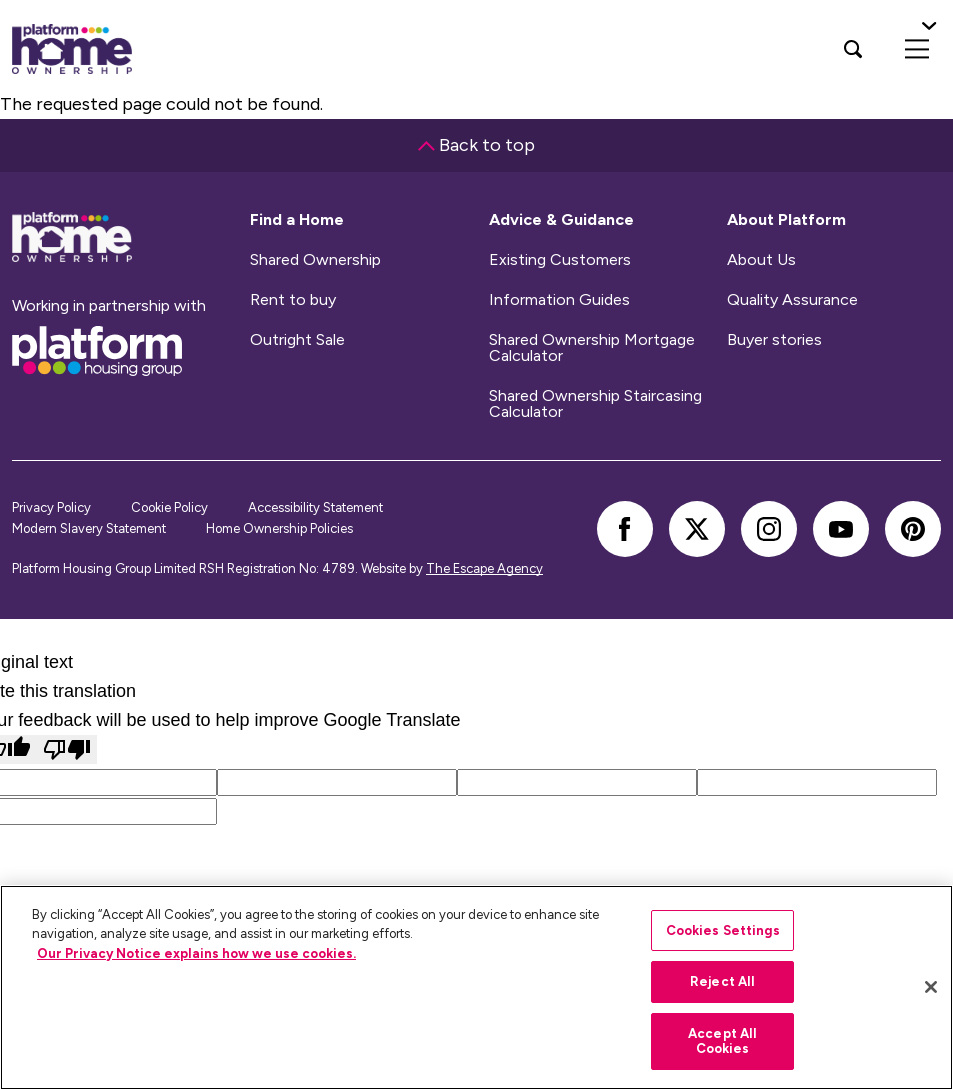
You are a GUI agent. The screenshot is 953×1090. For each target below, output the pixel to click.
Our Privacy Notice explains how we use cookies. (196, 953)
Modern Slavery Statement (89, 528)
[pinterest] (913, 529)
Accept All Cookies (722, 1041)
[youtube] (841, 529)
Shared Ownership (315, 260)
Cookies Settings (723, 930)
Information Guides (559, 300)
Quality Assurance (792, 300)
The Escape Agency (484, 568)
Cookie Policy (169, 507)
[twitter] (697, 529)
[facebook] (625, 529)
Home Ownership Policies (279, 528)
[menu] (917, 49)
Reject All (722, 981)
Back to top (476, 145)
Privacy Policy (51, 507)
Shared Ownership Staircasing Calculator (595, 404)
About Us (761, 260)
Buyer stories (774, 340)
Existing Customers (560, 260)
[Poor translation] (67, 749)
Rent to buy (293, 300)
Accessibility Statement (315, 507)
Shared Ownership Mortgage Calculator (592, 348)
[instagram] (769, 529)
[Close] (931, 987)
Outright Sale (297, 340)
